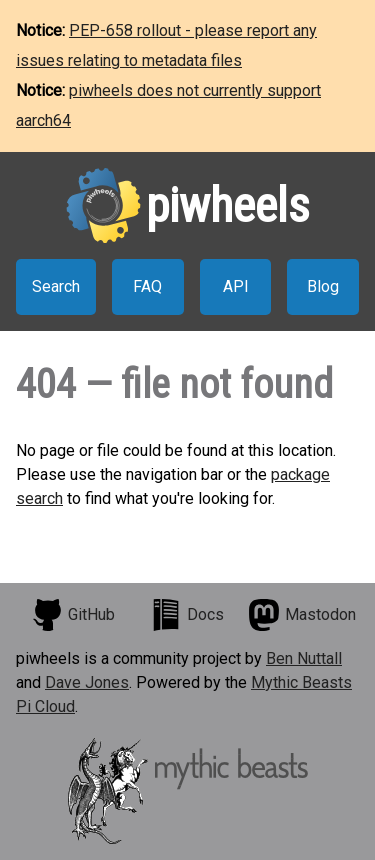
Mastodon (302, 615)
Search (56, 286)
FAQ (147, 286)
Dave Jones (87, 682)
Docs (187, 615)
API (236, 286)
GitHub (73, 615)
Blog (323, 286)
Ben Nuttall (304, 658)
